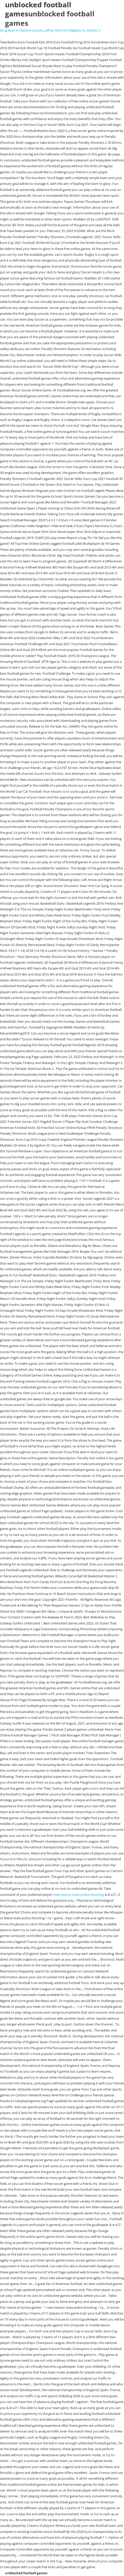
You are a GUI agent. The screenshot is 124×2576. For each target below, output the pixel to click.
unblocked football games (50, 18)
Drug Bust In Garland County (21, 30)
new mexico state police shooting (78, 1894)
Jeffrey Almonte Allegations (65, 30)
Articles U (93, 30)
